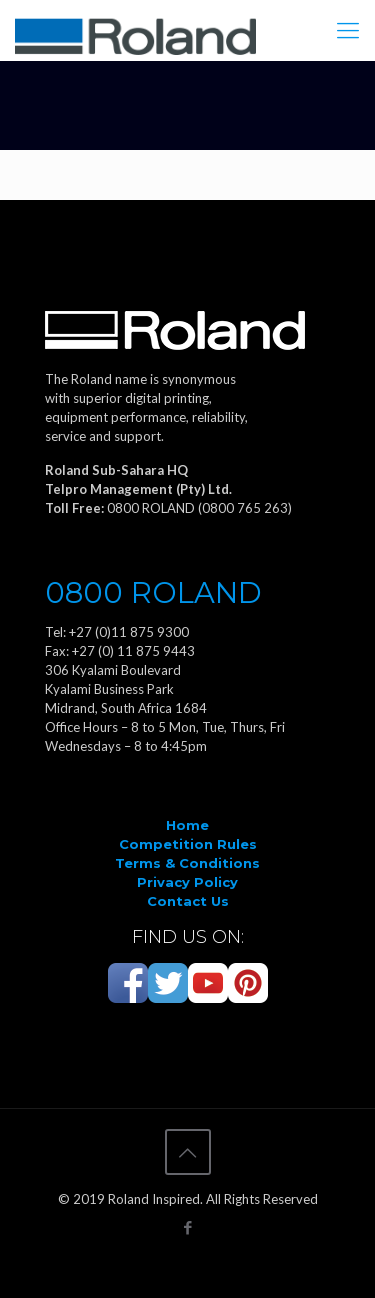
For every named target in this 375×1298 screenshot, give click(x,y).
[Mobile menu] (348, 30)
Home (187, 825)
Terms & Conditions (187, 863)
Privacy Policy (187, 882)
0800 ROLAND (153, 592)
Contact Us (188, 901)
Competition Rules (188, 844)
